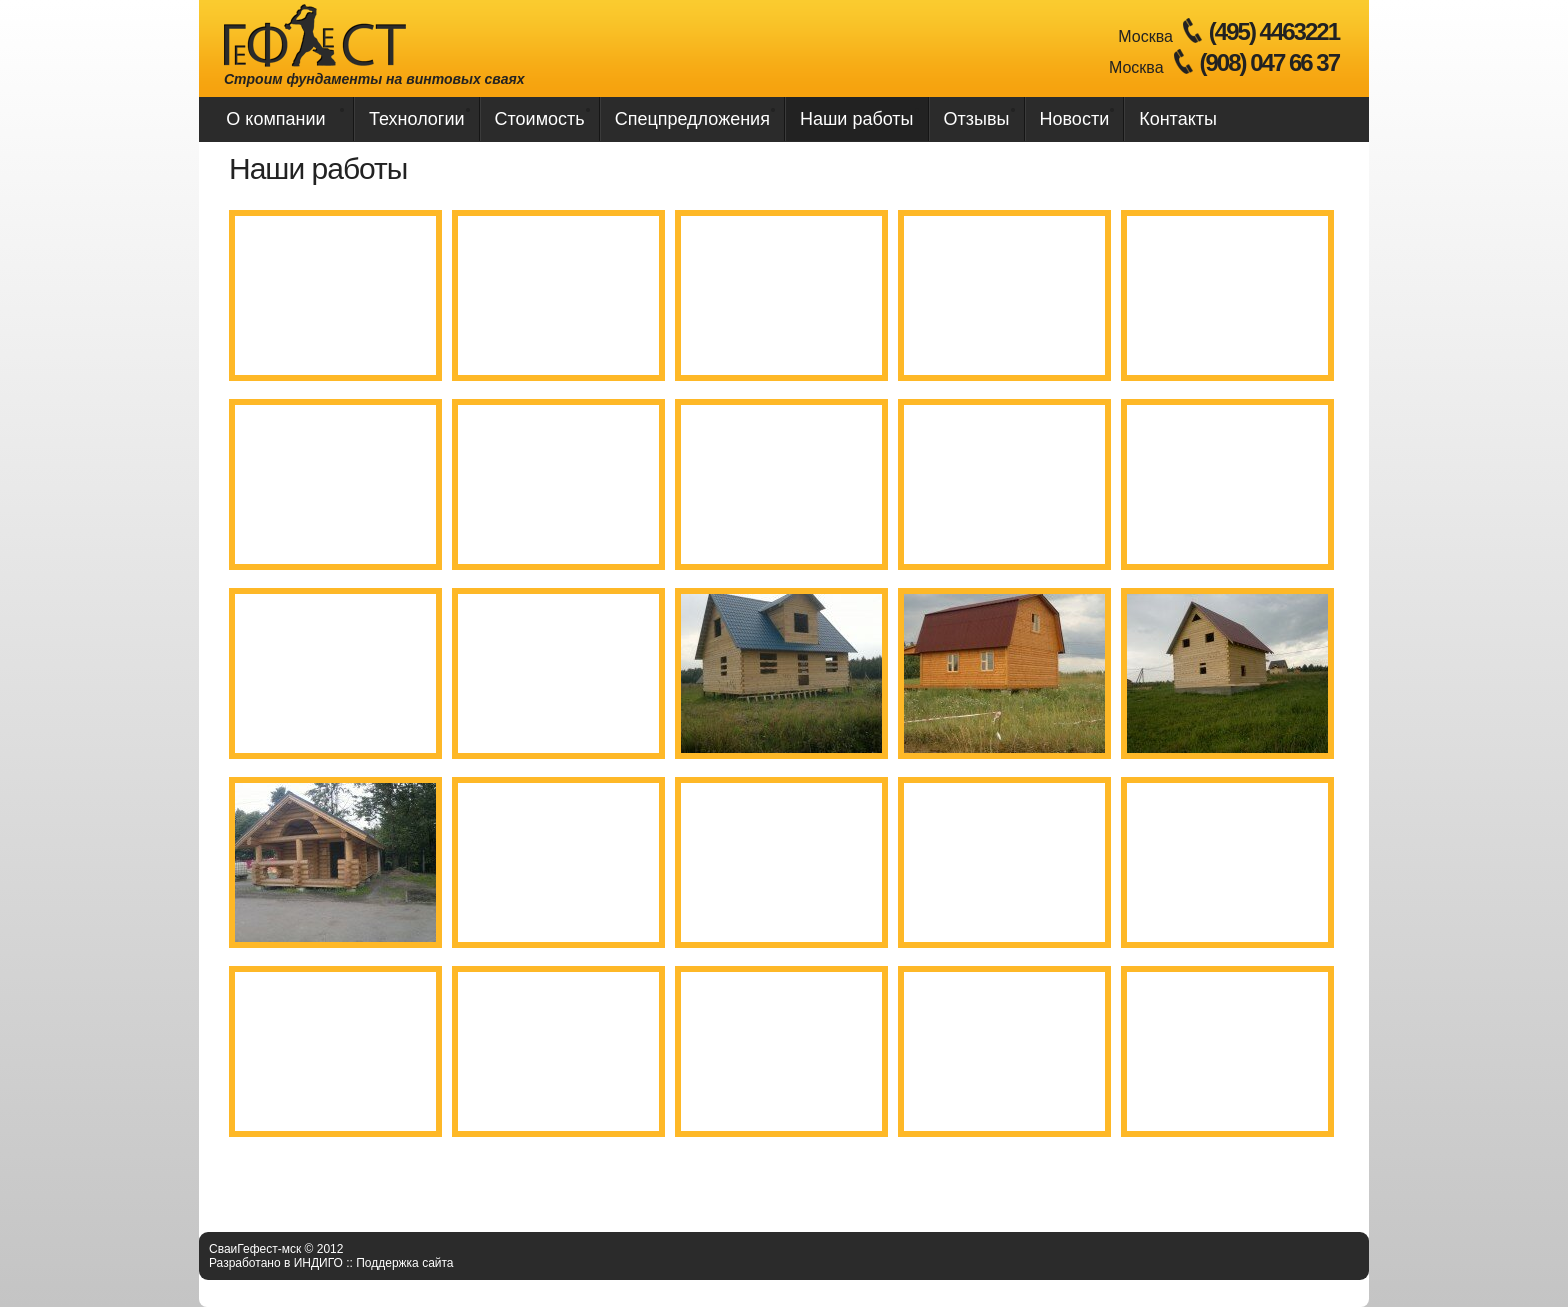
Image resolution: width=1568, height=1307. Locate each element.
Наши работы (857, 119)
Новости (1075, 119)
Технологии (417, 119)
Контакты (1178, 119)
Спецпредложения (692, 119)
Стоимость (540, 119)
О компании (275, 119)
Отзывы (977, 119)
